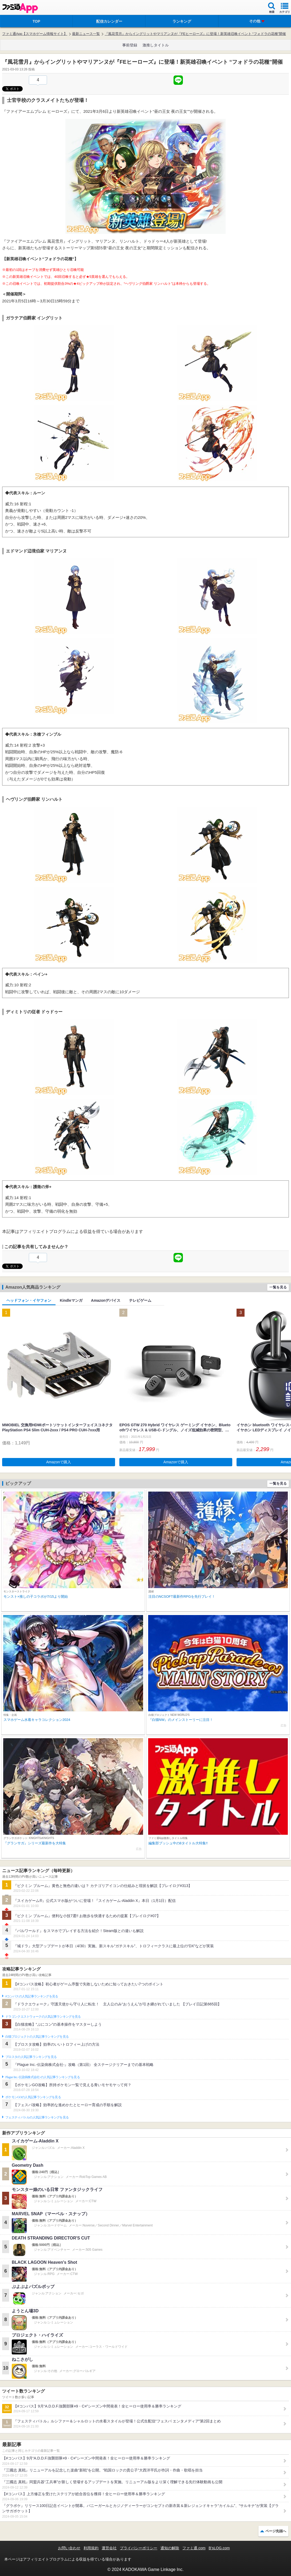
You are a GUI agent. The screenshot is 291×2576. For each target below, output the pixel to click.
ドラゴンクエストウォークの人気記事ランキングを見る (43, 2016)
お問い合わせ (69, 2548)
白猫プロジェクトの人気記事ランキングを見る (37, 2036)
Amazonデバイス (105, 1300)
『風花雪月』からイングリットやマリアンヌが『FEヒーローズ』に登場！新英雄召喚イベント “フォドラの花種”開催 (195, 34)
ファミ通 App (20, 8)
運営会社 (109, 2548)
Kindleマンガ (71, 1300)
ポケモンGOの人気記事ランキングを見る (33, 2097)
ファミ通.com (193, 2548)
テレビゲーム (140, 1300)
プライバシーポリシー (138, 2548)
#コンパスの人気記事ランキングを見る (31, 1996)
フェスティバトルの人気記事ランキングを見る (37, 2117)
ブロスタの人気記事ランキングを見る (31, 2056)
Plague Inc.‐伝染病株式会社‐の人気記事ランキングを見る (42, 2077)
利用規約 (91, 2548)
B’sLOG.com (219, 2548)
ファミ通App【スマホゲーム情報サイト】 (34, 34)
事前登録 (129, 45)
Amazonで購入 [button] (58, 1462)
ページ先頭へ (275, 2531)
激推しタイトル (156, 45)
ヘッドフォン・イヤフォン (28, 1300)
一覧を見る (278, 1287)
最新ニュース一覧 (86, 34)
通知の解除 (169, 2548)
